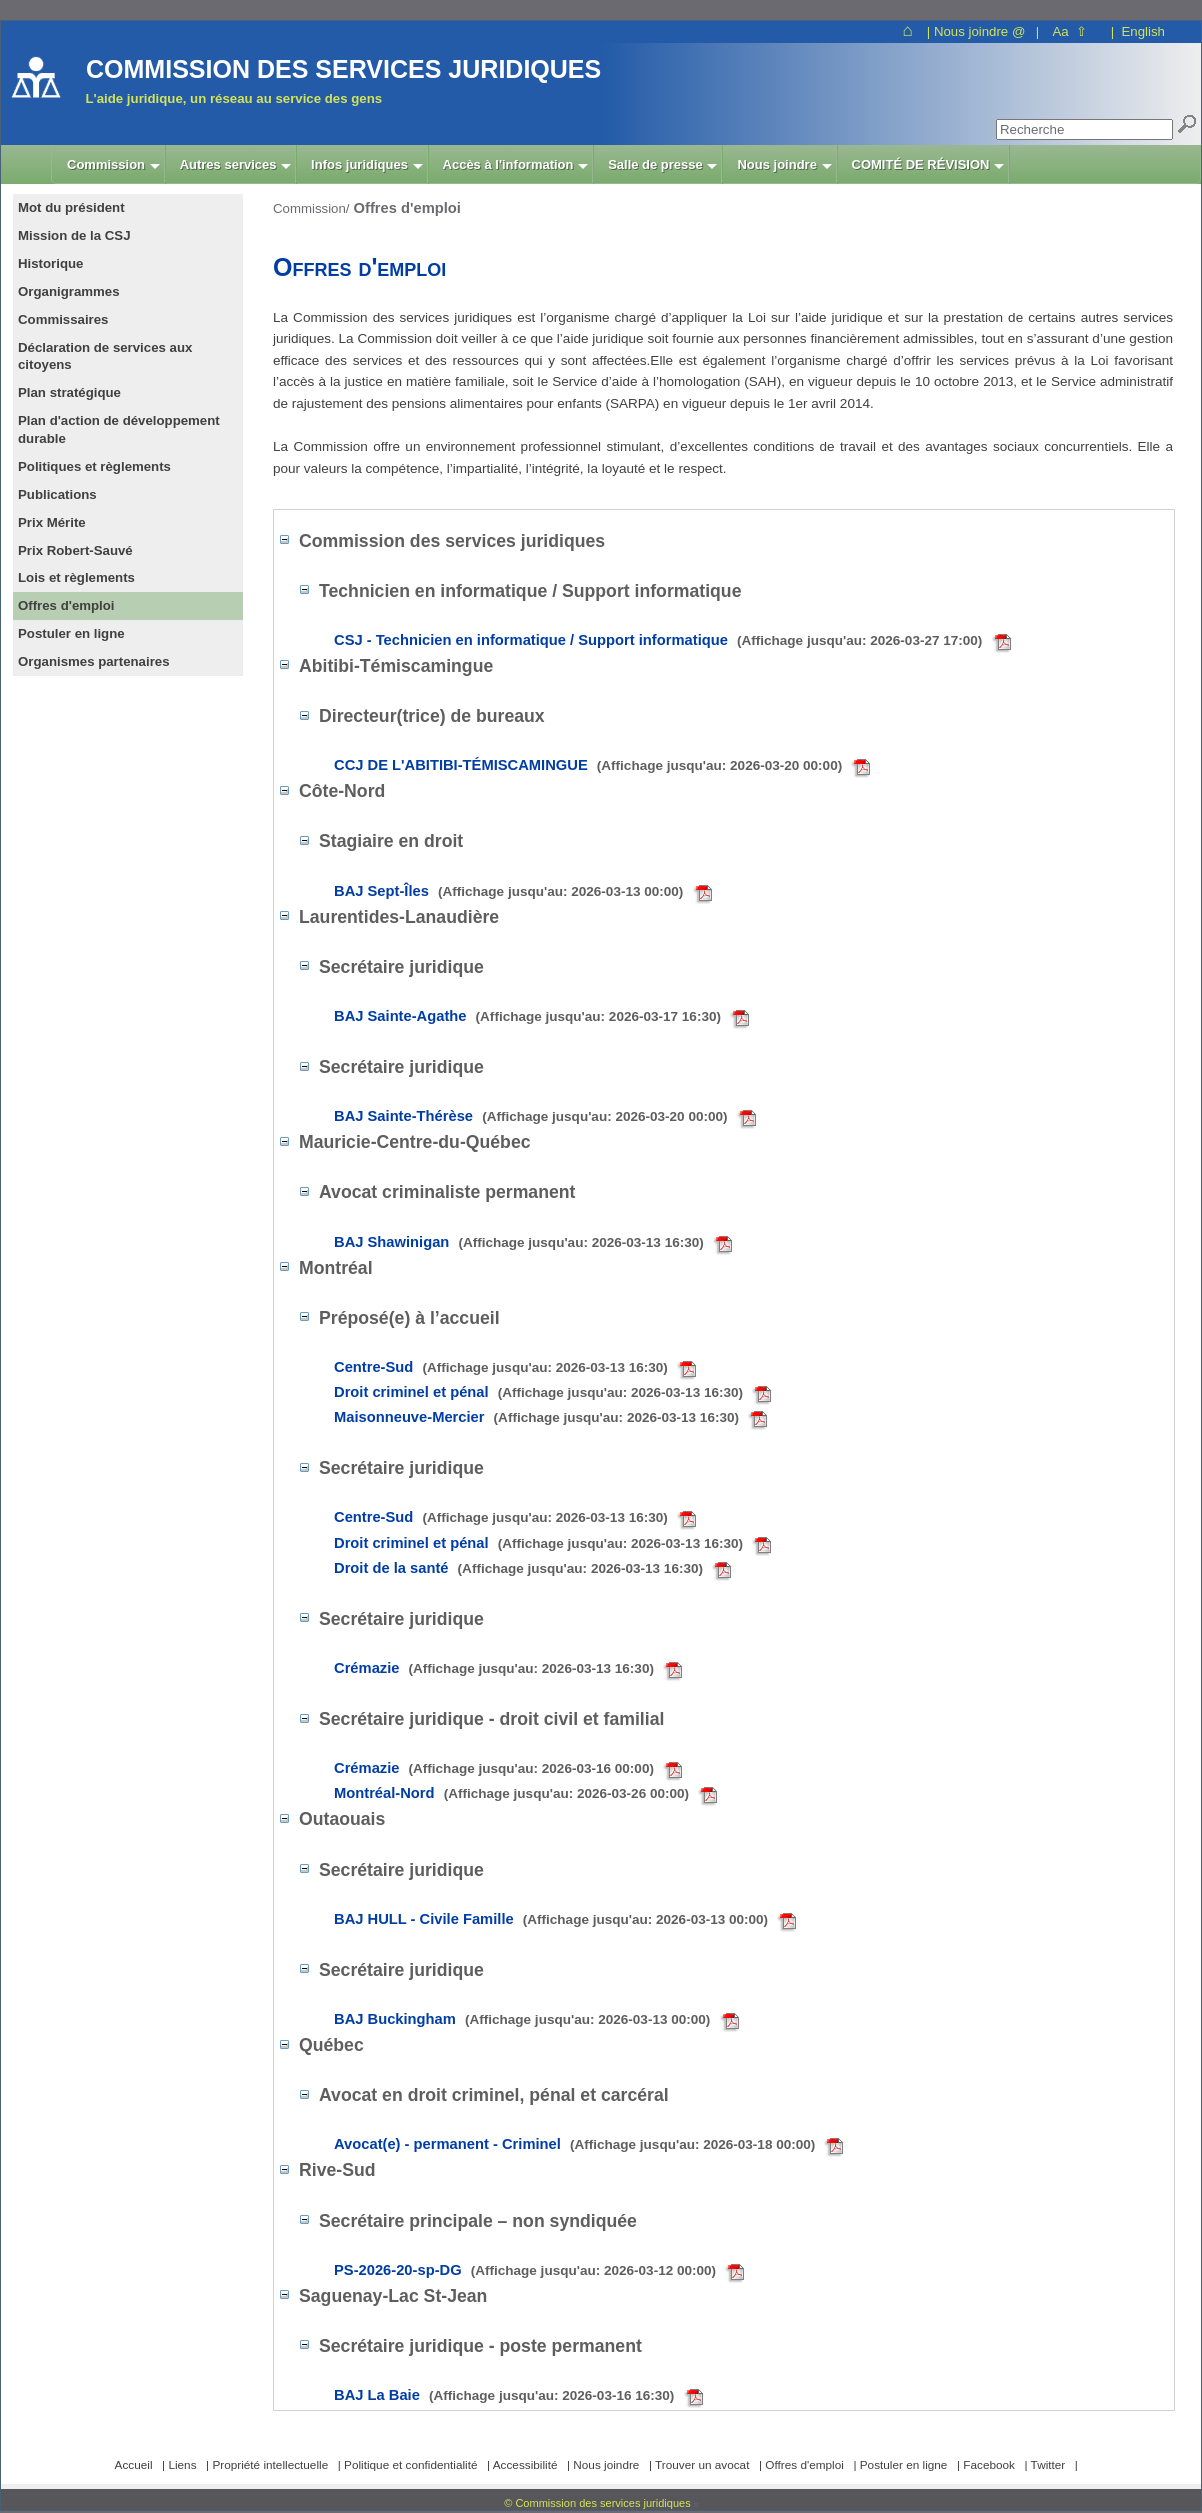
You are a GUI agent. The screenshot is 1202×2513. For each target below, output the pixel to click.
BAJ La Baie (520, 2395)
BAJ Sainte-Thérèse (547, 1116)
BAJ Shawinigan (535, 1242)
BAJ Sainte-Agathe (543, 1016)
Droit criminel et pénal (554, 1392)
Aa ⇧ (1069, 31)
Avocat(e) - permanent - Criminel (590, 2144)
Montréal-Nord (527, 1793)
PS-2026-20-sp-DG (541, 2270)
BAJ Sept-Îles (525, 891)
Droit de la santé (534, 1568)
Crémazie (510, 1668)
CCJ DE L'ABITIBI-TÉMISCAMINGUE (604, 765)
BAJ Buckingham (538, 2019)
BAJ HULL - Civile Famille (567, 1919)
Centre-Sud (517, 1367)
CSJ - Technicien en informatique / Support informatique (674, 640)
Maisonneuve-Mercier (552, 1417)
